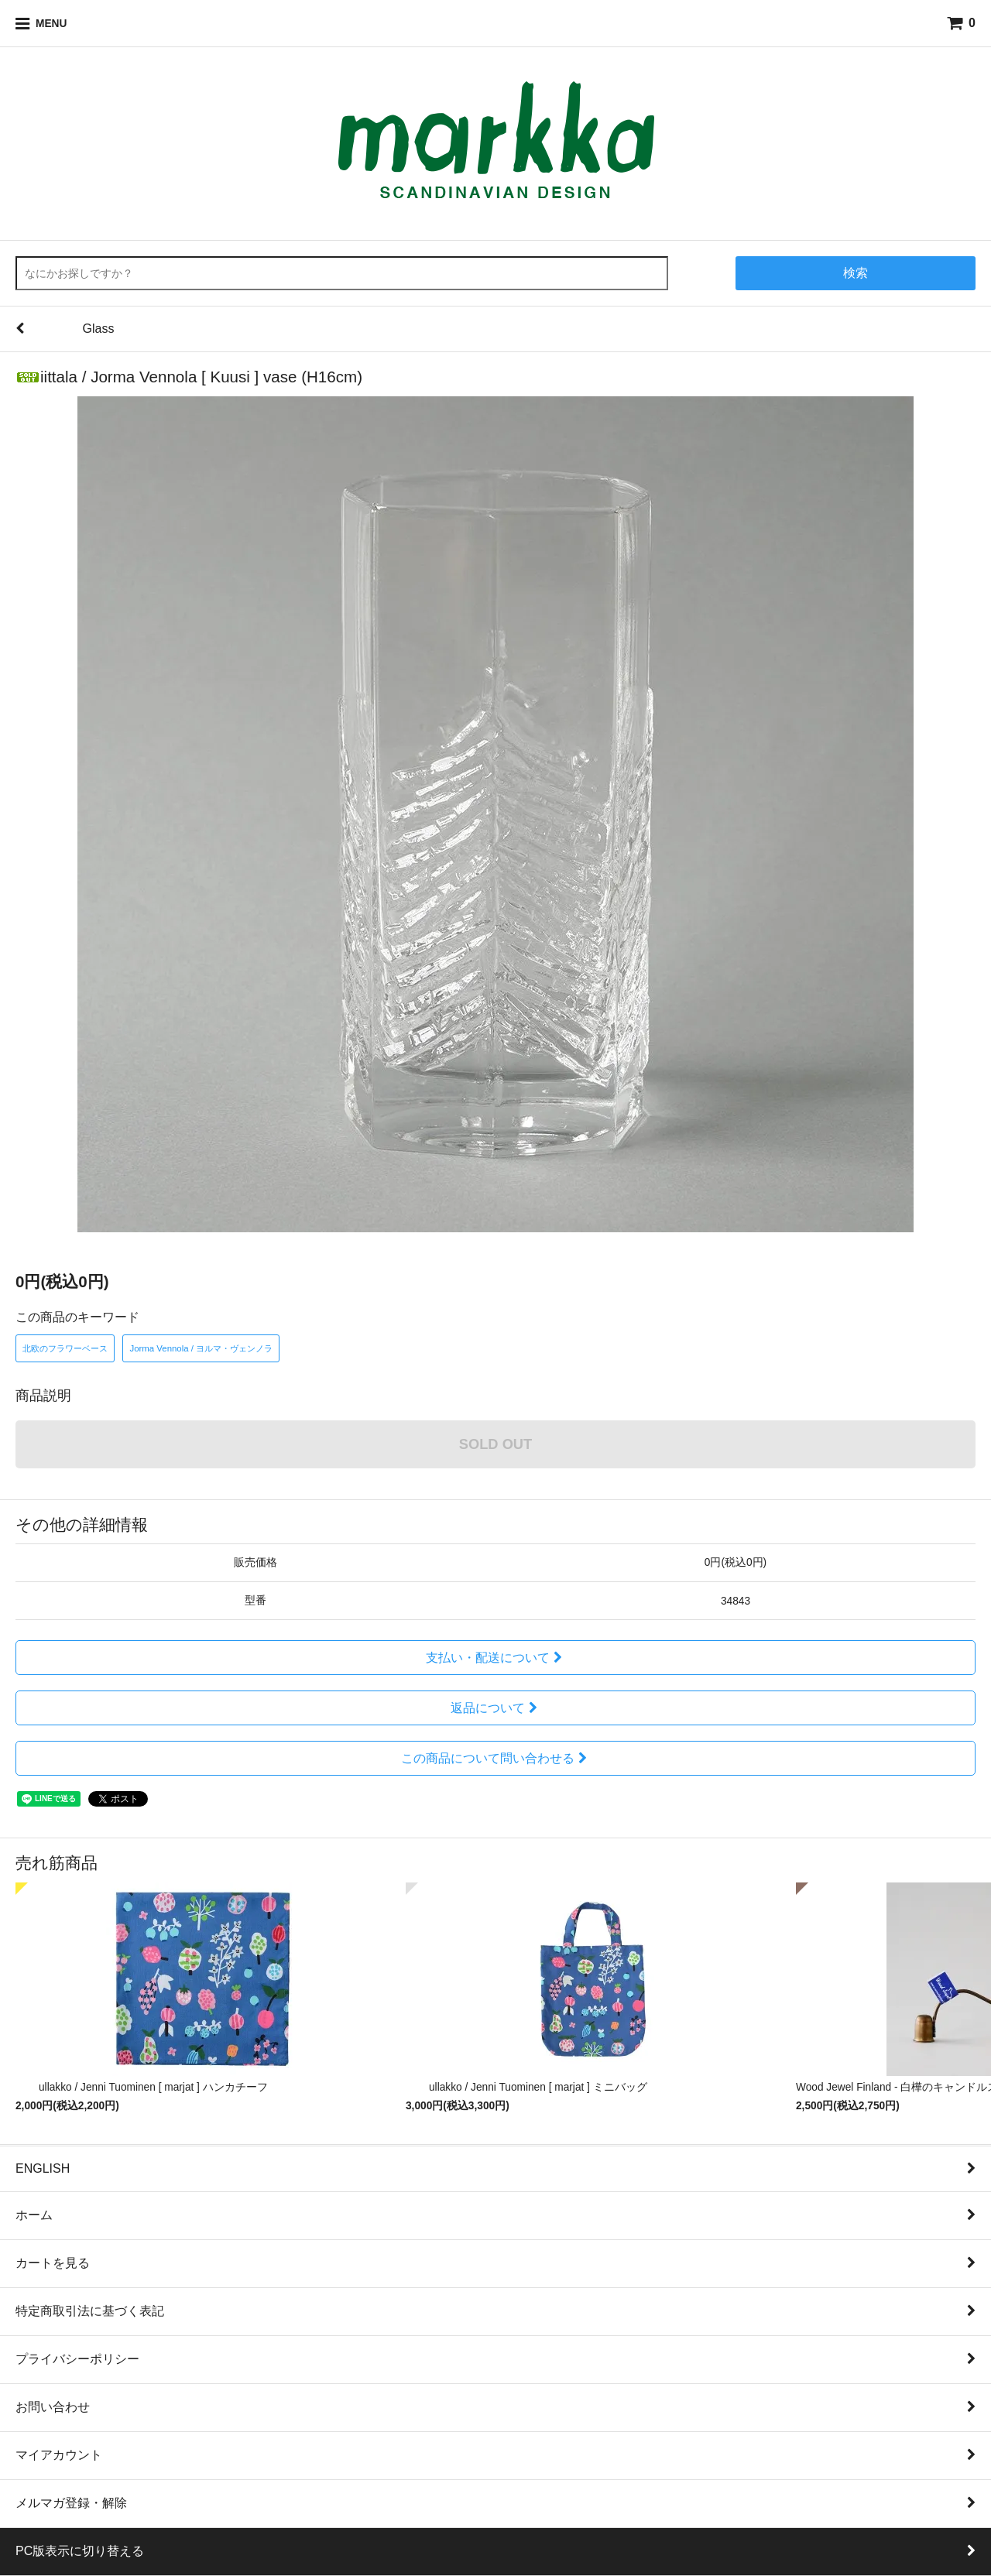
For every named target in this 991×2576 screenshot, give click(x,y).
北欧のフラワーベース (65, 1348)
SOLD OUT (495, 1444)
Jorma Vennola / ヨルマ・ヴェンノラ (201, 1348)
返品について (496, 1707)
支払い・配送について (496, 1657)
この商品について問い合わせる (496, 1758)
